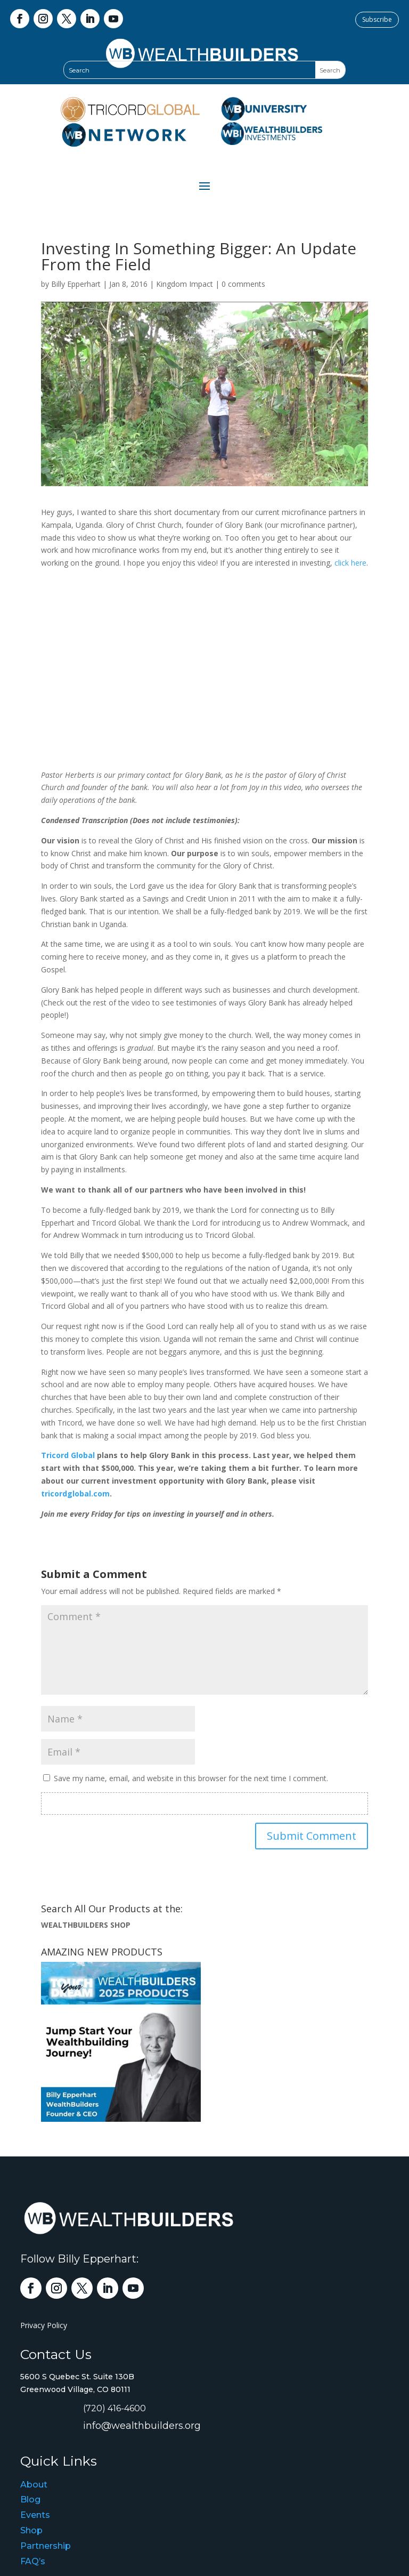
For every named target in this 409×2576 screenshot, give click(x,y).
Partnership (45, 2546)
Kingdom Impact (184, 284)
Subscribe (377, 19)
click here (350, 563)
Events (35, 2515)
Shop (31, 2530)
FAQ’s (32, 2561)
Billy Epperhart (76, 284)
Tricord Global (68, 1455)
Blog (30, 2499)
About (33, 2485)
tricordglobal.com (75, 1493)
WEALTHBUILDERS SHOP (85, 1925)
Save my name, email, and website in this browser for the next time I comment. (191, 1778)
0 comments (243, 284)
